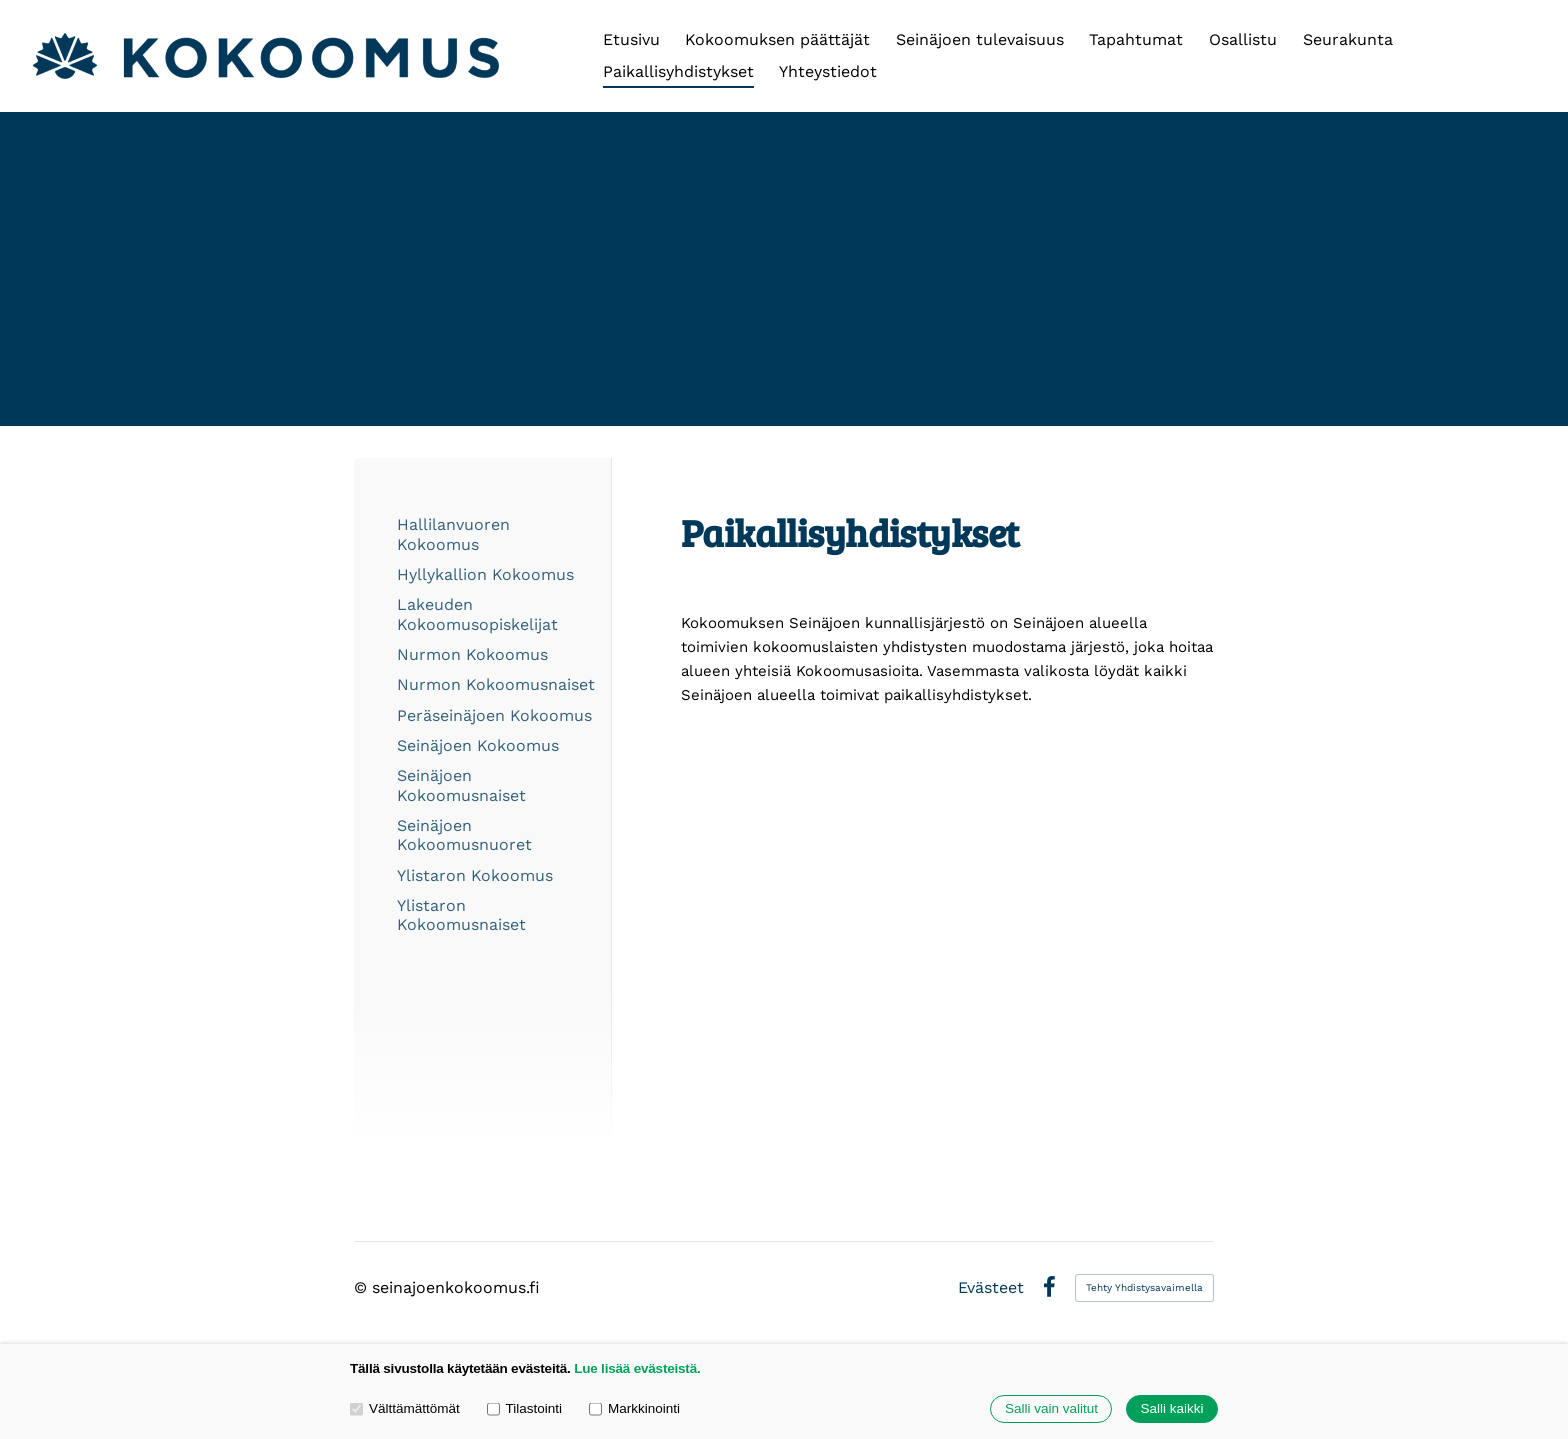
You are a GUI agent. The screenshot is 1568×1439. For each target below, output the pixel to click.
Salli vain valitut (1051, 1409)
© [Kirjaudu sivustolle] (363, 1287)
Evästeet (991, 1288)
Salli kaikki (1171, 1409)
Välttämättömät (405, 1408)
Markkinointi (634, 1408)
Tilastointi (524, 1408)
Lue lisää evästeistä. (637, 1368)
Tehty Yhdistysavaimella (1144, 1287)
